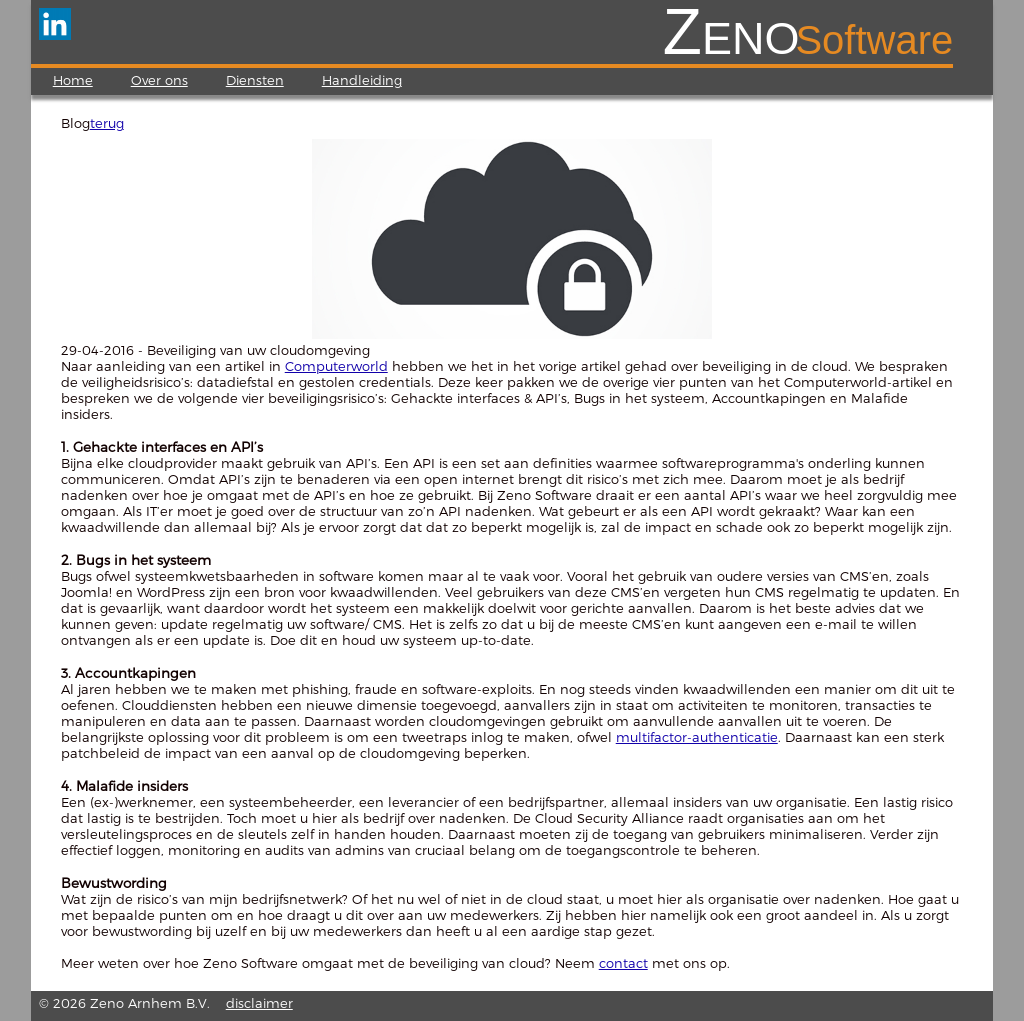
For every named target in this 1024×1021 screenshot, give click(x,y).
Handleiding (362, 80)
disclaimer (259, 1003)
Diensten (255, 80)
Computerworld (336, 366)
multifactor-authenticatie (697, 737)
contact (623, 963)
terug (107, 123)
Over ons (159, 80)
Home (73, 80)
